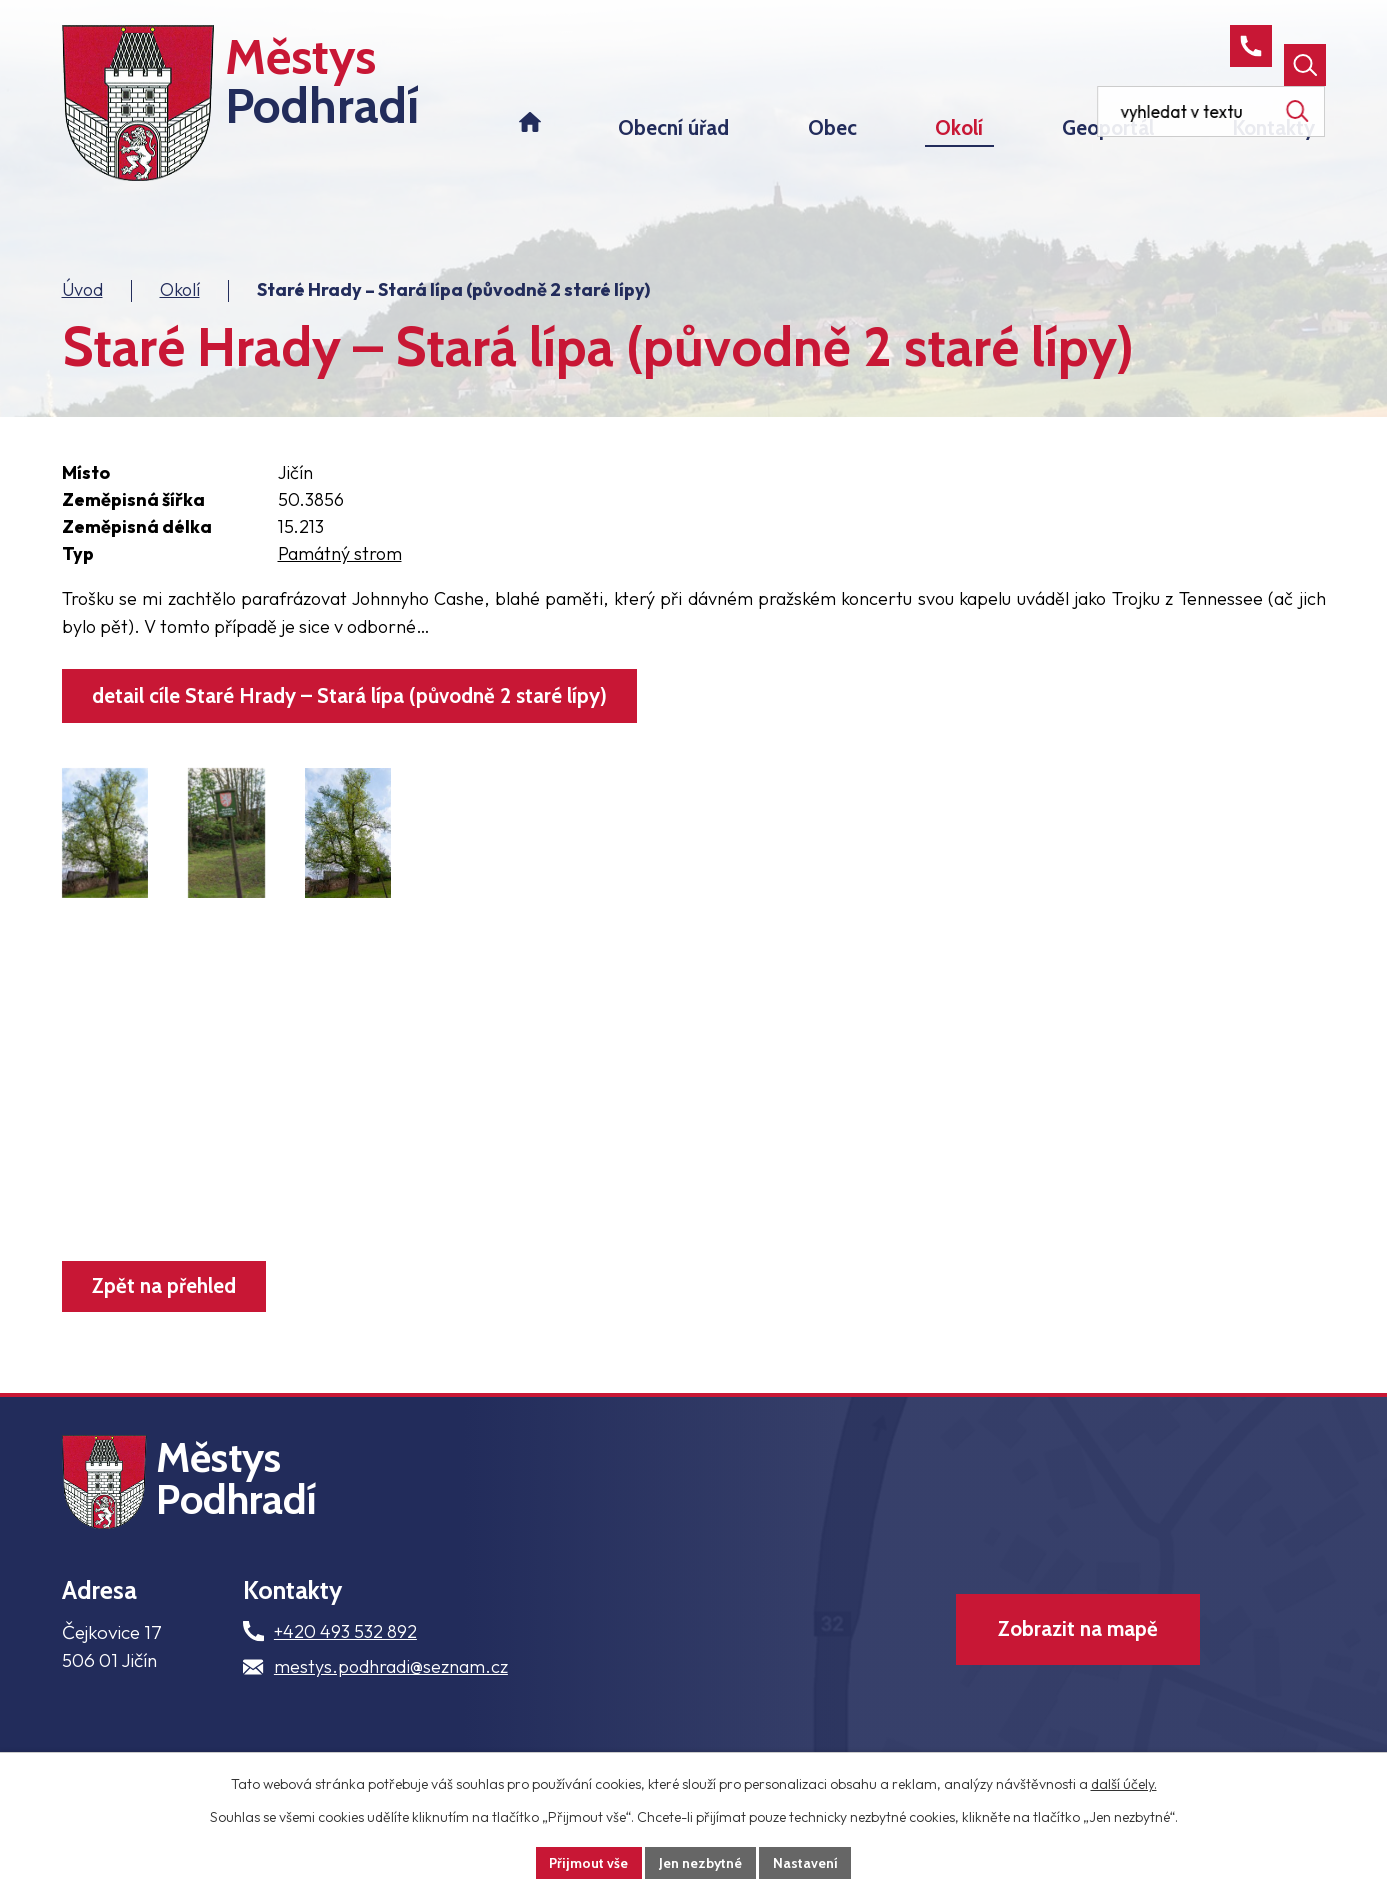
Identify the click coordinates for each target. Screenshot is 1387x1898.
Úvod (82, 300)
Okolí (180, 300)
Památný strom (340, 564)
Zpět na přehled (165, 1298)
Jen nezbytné (701, 1862)
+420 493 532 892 (345, 1650)
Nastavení (806, 1862)
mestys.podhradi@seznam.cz (391, 1686)
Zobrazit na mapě (1076, 1650)
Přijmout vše (588, 1862)
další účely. (1124, 1784)
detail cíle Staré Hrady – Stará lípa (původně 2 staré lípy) (351, 707)
